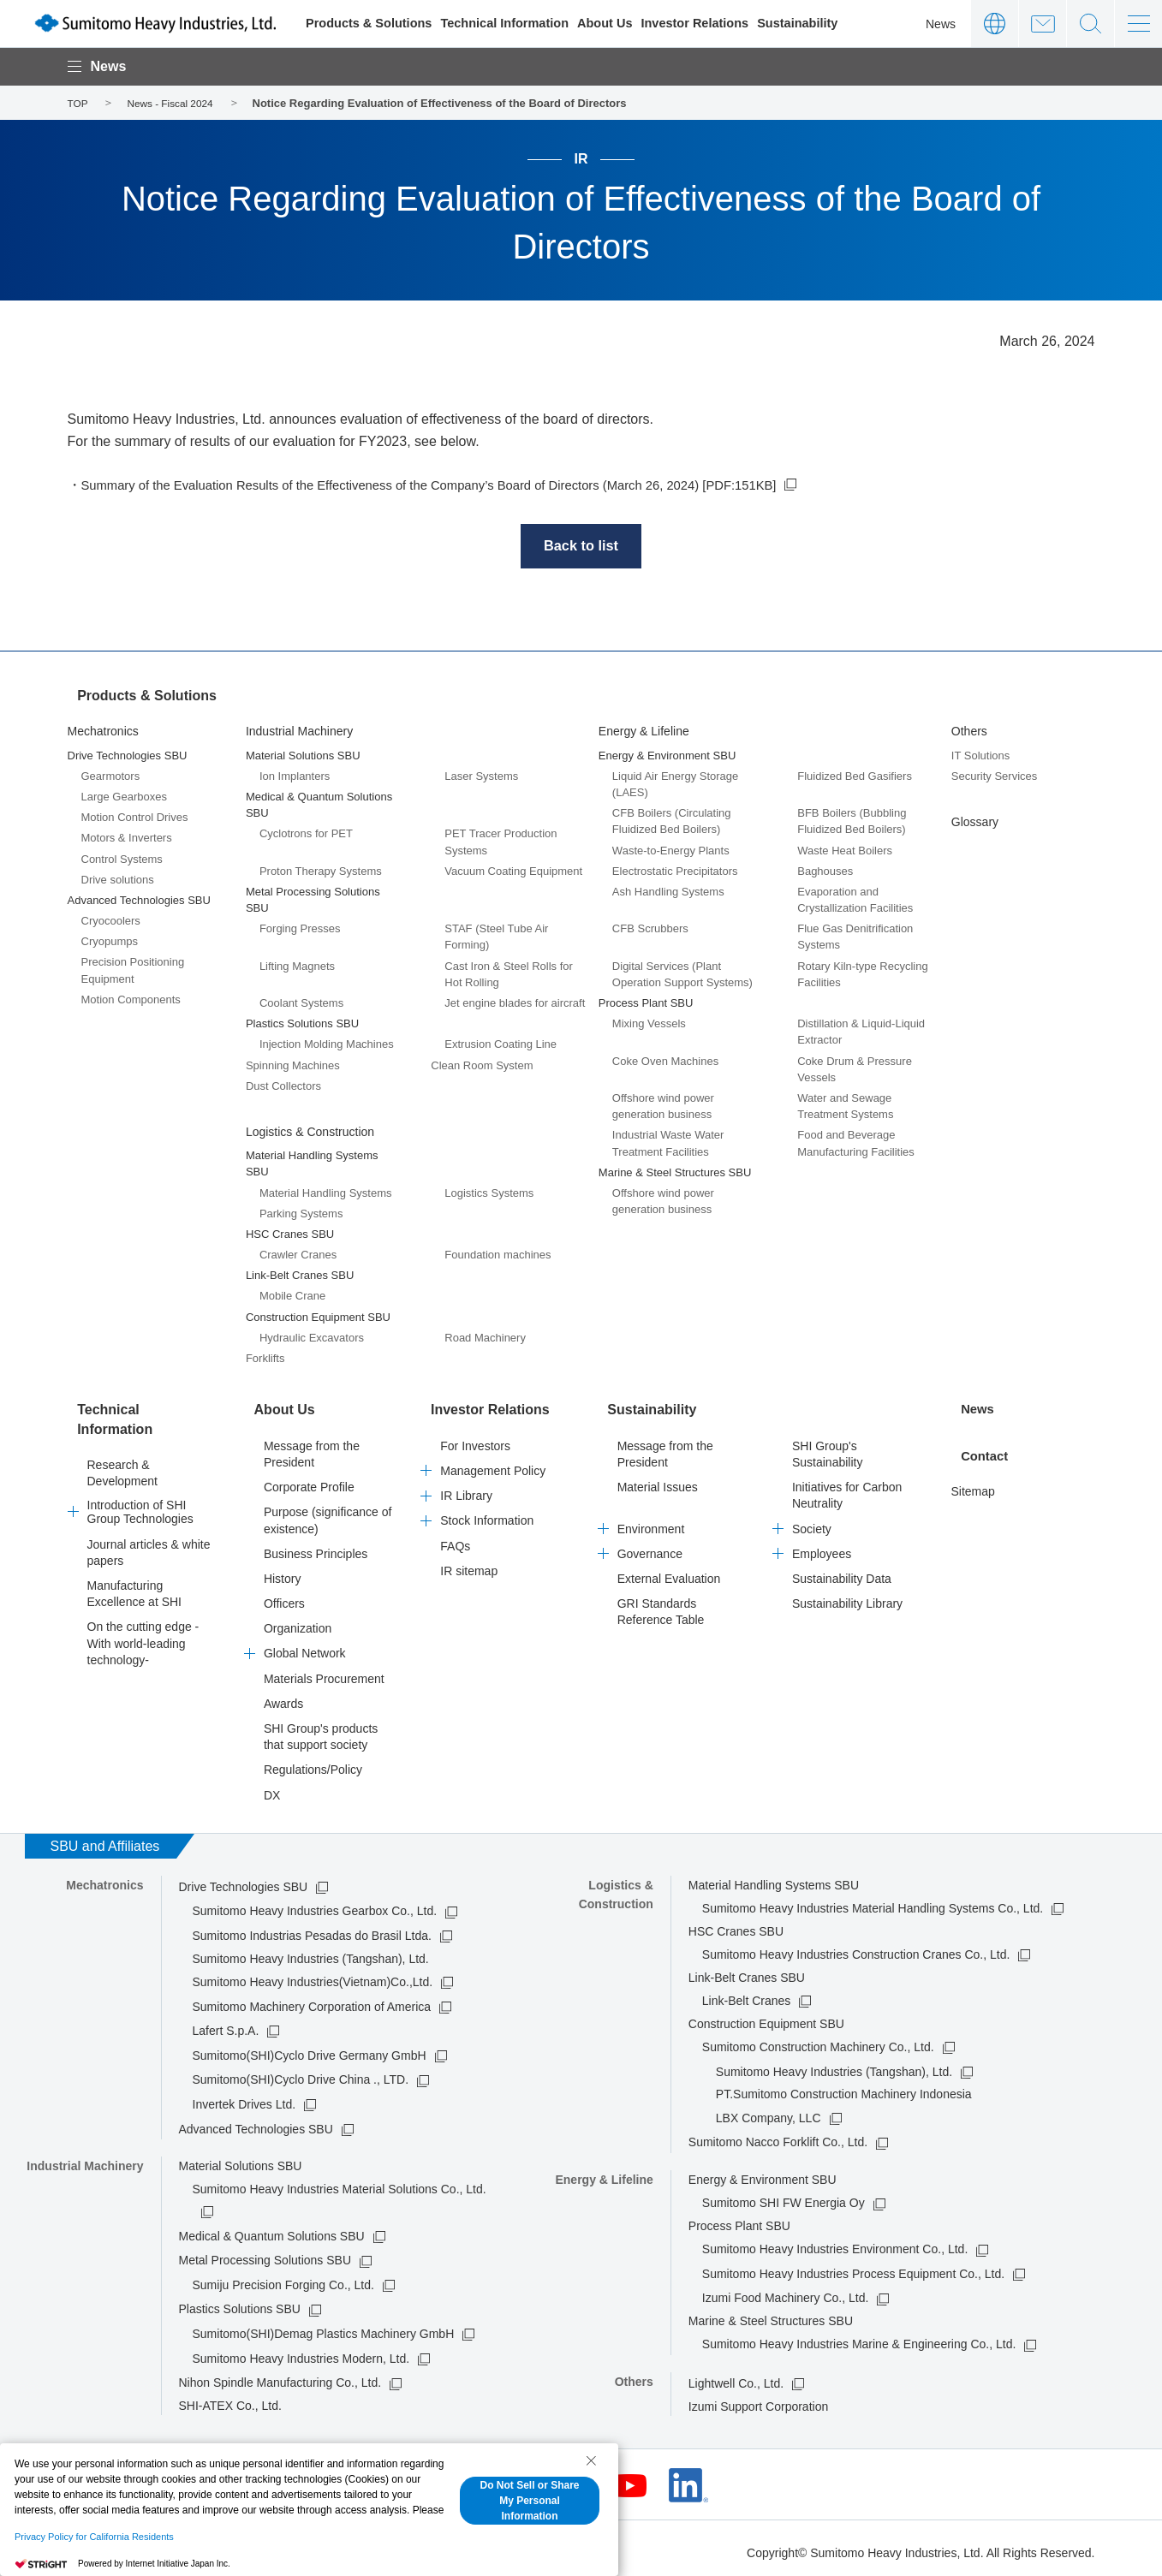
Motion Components (131, 999)
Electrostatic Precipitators (675, 870)
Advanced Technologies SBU (256, 2121)
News (941, 24)
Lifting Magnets (297, 965)
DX (272, 1787)
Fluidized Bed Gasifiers (854, 775)
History (282, 1572)
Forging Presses (300, 928)
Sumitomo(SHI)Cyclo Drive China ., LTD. (301, 2072)
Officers (284, 1596)
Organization (297, 1621)
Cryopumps (109, 941)
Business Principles (315, 1546)
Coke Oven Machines (665, 1060)
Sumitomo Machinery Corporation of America (312, 1999)
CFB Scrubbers (650, 928)
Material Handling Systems (325, 1192)
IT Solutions (980, 754)
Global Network (305, 1646)
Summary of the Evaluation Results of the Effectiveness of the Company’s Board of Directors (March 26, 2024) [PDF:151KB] (458, 485)
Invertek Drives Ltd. (244, 2097)
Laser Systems (481, 775)
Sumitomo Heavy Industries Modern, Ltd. (301, 2351)
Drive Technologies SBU (243, 1880)
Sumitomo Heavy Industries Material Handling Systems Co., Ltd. (872, 1901)
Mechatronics (103, 731)
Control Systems (122, 858)
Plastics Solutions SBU (240, 2302)
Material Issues (657, 1480)
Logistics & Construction (310, 1132)
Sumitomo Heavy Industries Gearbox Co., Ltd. (315, 1904)
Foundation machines (497, 1254)
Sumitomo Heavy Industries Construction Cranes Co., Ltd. (856, 1947)
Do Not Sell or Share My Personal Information (529, 2500)
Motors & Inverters (126, 837)
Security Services (994, 775)
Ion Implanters (294, 775)
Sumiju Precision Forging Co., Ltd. (283, 2278)
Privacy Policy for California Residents (94, 2536)
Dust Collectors (283, 1085)
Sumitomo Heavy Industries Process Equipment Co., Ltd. (853, 2267)
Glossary (974, 822)
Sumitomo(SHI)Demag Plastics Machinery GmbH (324, 2327)
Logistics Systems (488, 1192)
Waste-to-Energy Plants (671, 849)
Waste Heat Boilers (844, 849)
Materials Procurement (324, 1671)
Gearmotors (110, 775)
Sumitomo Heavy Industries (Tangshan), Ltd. (834, 2064)
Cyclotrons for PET (306, 833)
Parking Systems (301, 1212)
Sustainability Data (841, 1572)
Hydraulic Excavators (311, 1337)
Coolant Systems (301, 1002)
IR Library (466, 1489)
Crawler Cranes (298, 1254)
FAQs (455, 1538)
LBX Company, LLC (768, 2110)
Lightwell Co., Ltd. (736, 2376)
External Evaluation (669, 1572)
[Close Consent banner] (591, 2460)
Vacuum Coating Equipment (513, 870)
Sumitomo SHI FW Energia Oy (783, 2196)
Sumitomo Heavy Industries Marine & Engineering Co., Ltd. (859, 2337)
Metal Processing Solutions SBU (265, 2253)
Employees (821, 1546)
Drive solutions (117, 878)
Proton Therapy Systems (320, 870)
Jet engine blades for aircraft (514, 1002)
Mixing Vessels (649, 1023)
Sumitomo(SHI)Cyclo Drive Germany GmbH (309, 2048)
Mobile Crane (292, 1295)
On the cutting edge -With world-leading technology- (143, 1628)
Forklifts (265, 1358)
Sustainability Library (847, 1596)
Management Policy (492, 1464)
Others (969, 731)
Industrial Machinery (299, 731)
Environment (651, 1521)
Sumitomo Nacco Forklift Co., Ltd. (777, 2135)
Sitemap (972, 1480)
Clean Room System (482, 1064)
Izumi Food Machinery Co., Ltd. (785, 2291)
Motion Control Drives (134, 817)
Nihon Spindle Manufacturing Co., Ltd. (280, 2376)
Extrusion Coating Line (500, 1044)
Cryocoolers (110, 920)
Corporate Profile (309, 1480)
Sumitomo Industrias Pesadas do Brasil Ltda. (312, 1929)
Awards (283, 1697)
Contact (1042, 23)
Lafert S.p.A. (226, 2024)
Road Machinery (485, 1337)
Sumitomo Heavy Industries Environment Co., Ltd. (835, 2242)
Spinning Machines (293, 1064)
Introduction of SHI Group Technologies (140, 1497)
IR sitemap (469, 1563)
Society (811, 1521)
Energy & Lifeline (644, 731)
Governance (649, 1546)
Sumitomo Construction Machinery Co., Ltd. (818, 2040)
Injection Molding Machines (326, 1044)
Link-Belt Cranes (746, 1994)
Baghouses (825, 870)
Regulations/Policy (313, 1763)
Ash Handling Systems (668, 891)
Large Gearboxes (124, 796)
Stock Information (486, 1513)
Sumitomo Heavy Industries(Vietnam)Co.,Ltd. (313, 1975)
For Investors (475, 1439)
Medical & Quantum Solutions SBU (272, 2228)
